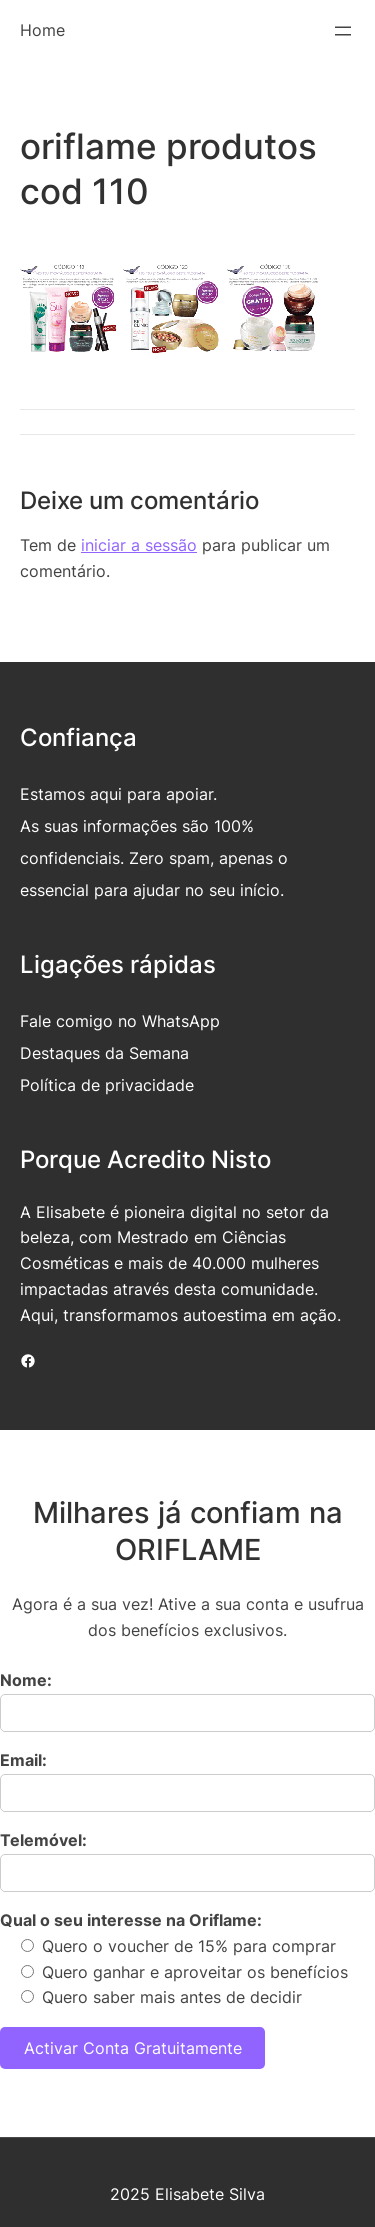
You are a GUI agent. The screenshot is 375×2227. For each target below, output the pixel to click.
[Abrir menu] (343, 31)
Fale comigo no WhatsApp (120, 1021)
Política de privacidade (107, 1085)
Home (42, 30)
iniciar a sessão (139, 545)
